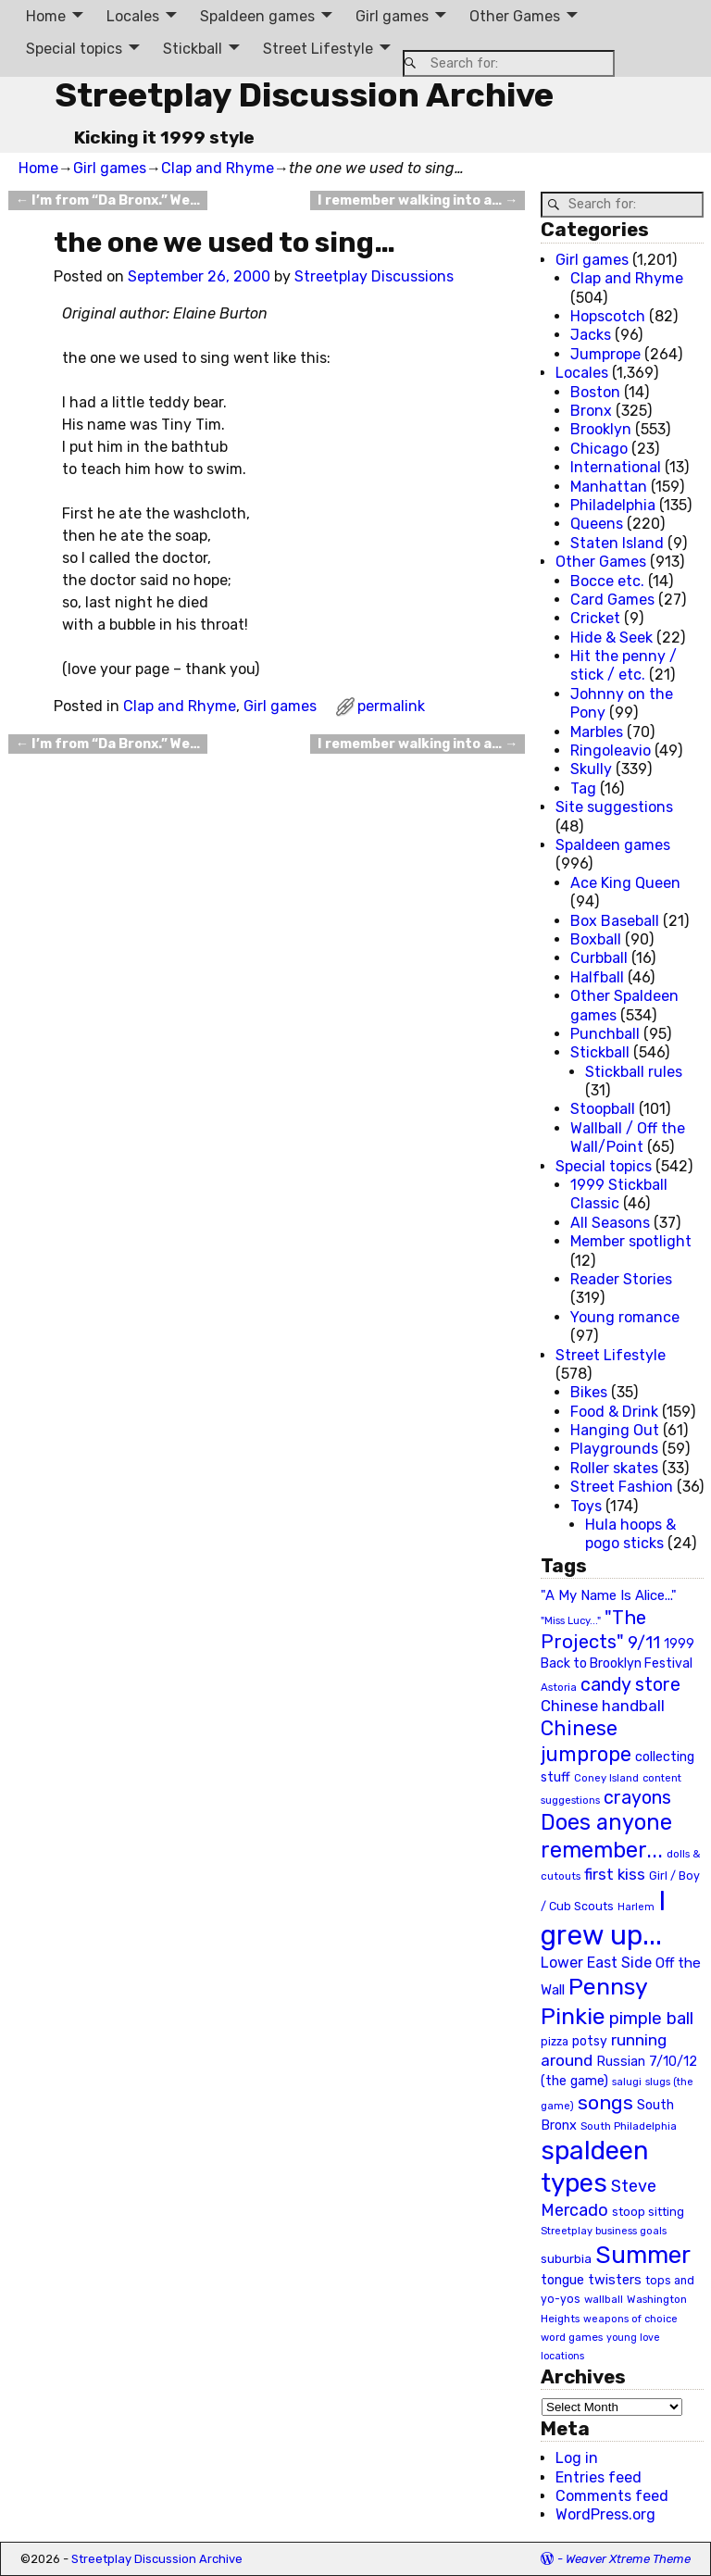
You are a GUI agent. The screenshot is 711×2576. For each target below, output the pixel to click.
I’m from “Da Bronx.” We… (108, 200)
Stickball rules (633, 1072)
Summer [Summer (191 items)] (643, 2255)
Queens (596, 523)
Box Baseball (614, 921)
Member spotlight (631, 1241)
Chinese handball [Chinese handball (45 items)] (603, 1705)
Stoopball (602, 1109)
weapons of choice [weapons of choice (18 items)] (630, 2319)
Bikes (588, 1392)
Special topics (74, 48)
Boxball (595, 939)
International (615, 467)
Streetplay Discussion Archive (304, 95)
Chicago (599, 448)
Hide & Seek (611, 637)
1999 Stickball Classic (618, 1194)
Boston (595, 392)
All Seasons (610, 1223)
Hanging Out (614, 1430)
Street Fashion (621, 1486)
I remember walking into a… (418, 200)
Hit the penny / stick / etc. (623, 665)
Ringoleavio (610, 750)
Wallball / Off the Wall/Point (627, 1137)
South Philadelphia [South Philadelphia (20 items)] (628, 2126)
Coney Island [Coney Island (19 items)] (606, 1777)
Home (46, 16)
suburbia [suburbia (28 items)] (566, 2258)
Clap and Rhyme (217, 168)
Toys (586, 1506)
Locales (132, 16)
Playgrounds (614, 1448)
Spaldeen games (257, 16)
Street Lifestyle (318, 48)
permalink (391, 706)
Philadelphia (612, 505)
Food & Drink (614, 1411)
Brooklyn (600, 429)
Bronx (591, 410)
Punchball (605, 1034)
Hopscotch (607, 316)
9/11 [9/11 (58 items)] (644, 1642)
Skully (591, 769)
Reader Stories (621, 1279)
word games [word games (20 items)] (572, 2337)
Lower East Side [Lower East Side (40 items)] (596, 1962)
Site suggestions (614, 807)
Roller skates (614, 1468)
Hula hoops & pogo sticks (630, 1534)
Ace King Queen (625, 883)
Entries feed (598, 2477)
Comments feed (611, 2496)
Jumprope (605, 354)
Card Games (612, 599)
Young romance (625, 1317)
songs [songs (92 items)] (605, 2102)
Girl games (392, 16)
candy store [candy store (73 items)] (630, 1684)
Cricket (595, 618)
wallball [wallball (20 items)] (603, 2299)
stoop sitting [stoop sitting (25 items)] (648, 2212)
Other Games (514, 16)
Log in (576, 2458)
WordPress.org (605, 2514)
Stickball (192, 48)
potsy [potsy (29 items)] (589, 2040)
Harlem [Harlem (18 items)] (636, 1907)
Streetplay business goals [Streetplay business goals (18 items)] (604, 2231)
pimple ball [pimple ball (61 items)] (651, 2018)
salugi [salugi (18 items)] (627, 2082)
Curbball (599, 958)
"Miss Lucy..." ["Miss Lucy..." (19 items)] (571, 1620)
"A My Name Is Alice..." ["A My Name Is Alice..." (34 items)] (609, 1595)
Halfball (597, 977)
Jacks (590, 335)
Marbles (596, 732)
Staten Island (617, 543)
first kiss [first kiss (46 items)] (614, 1874)
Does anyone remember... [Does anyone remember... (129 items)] (606, 1836)
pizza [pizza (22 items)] (554, 2041)
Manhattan (608, 486)
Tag (583, 788)
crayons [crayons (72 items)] (637, 1797)
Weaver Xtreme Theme (628, 2559)
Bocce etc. (607, 581)
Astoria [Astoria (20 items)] (559, 1687)
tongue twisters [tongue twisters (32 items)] (591, 2279)
